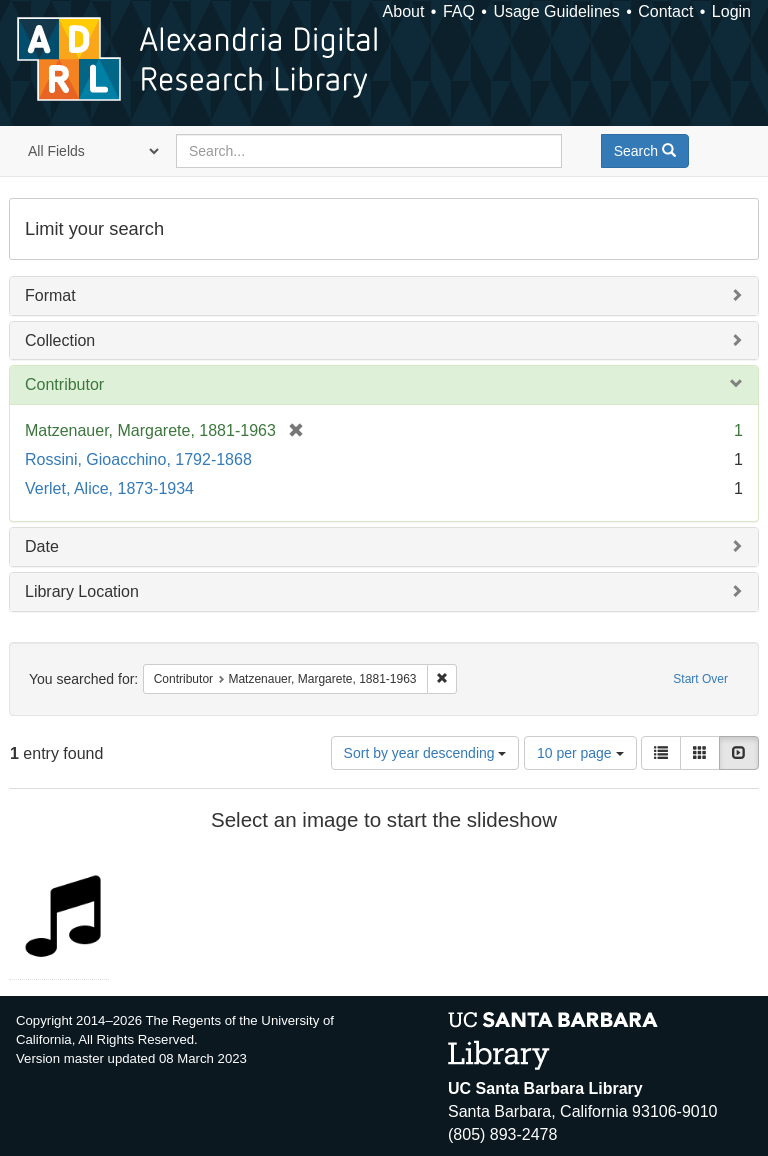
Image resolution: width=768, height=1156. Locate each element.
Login (731, 11)
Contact (665, 11)
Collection (60, 340)
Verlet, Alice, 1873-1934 (109, 488)
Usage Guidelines (556, 11)
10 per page (580, 753)
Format (50, 295)
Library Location (82, 591)
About (404, 11)
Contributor (64, 384)
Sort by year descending (425, 753)
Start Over (700, 679)
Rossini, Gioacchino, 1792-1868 (138, 459)
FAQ (459, 11)
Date (42, 546)
